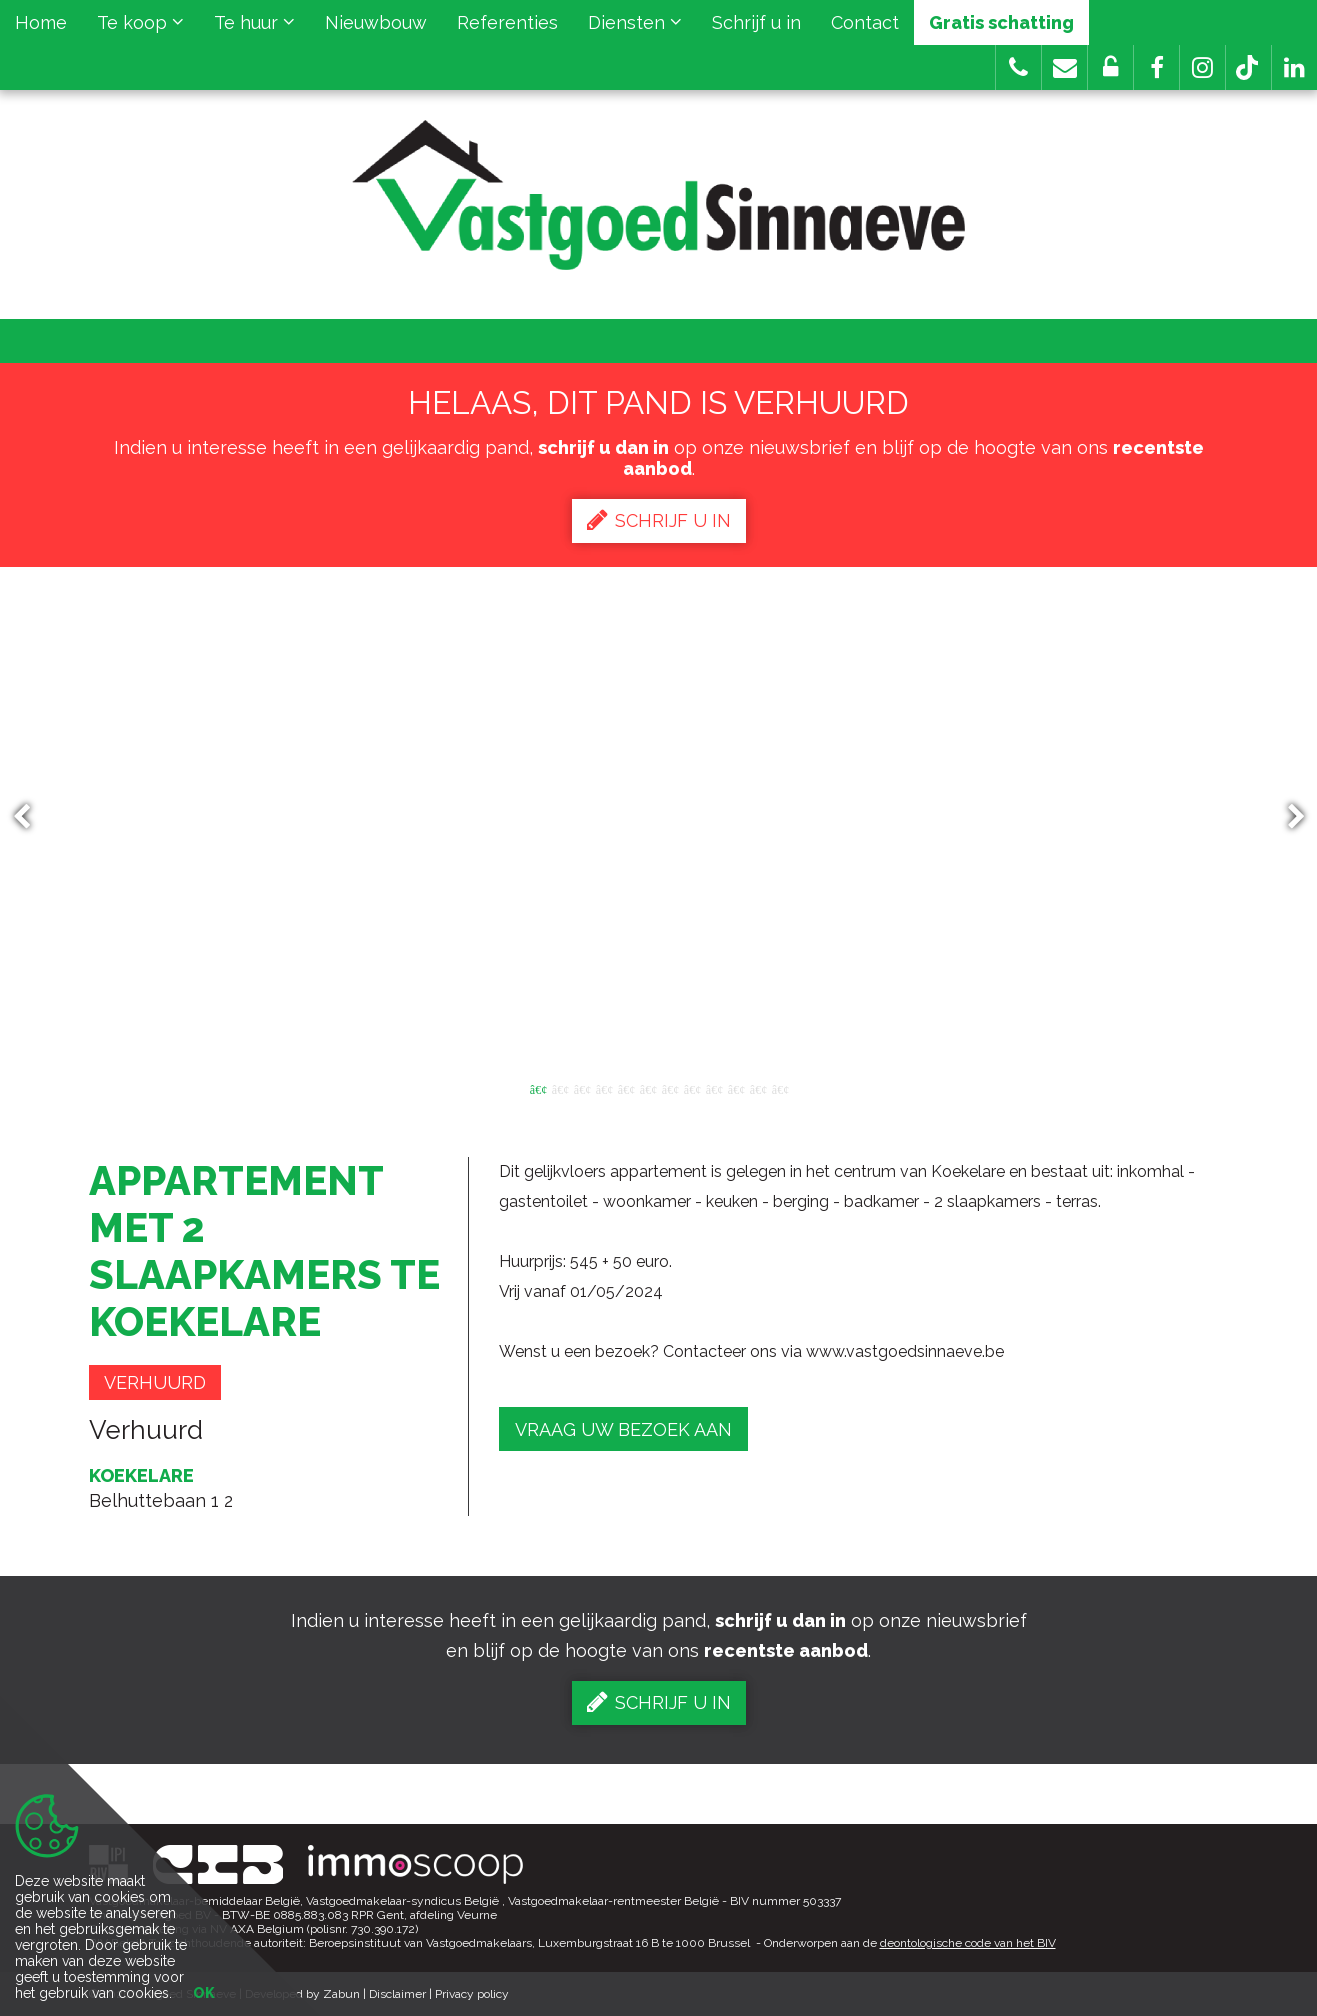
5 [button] (626, 1088)
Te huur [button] (254, 22)
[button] (1156, 67)
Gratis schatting (1001, 22)
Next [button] (1287, 817)
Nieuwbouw (376, 22)
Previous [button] (31, 817)
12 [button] (780, 1088)
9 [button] (714, 1088)
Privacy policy (472, 1994)
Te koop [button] (140, 22)
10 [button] (736, 1088)
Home (41, 22)
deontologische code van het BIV (968, 1943)
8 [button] (692, 1088)
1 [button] (538, 1088)
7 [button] (670, 1088)
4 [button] (604, 1088)
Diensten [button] (635, 22)
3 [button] (582, 1088)
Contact (865, 22)
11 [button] (758, 1088)
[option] (658, 817)
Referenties (507, 22)
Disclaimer (397, 1994)
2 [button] (560, 1088)
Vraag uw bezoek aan (623, 1429)
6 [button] (648, 1088)
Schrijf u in (756, 22)
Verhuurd (155, 1382)
